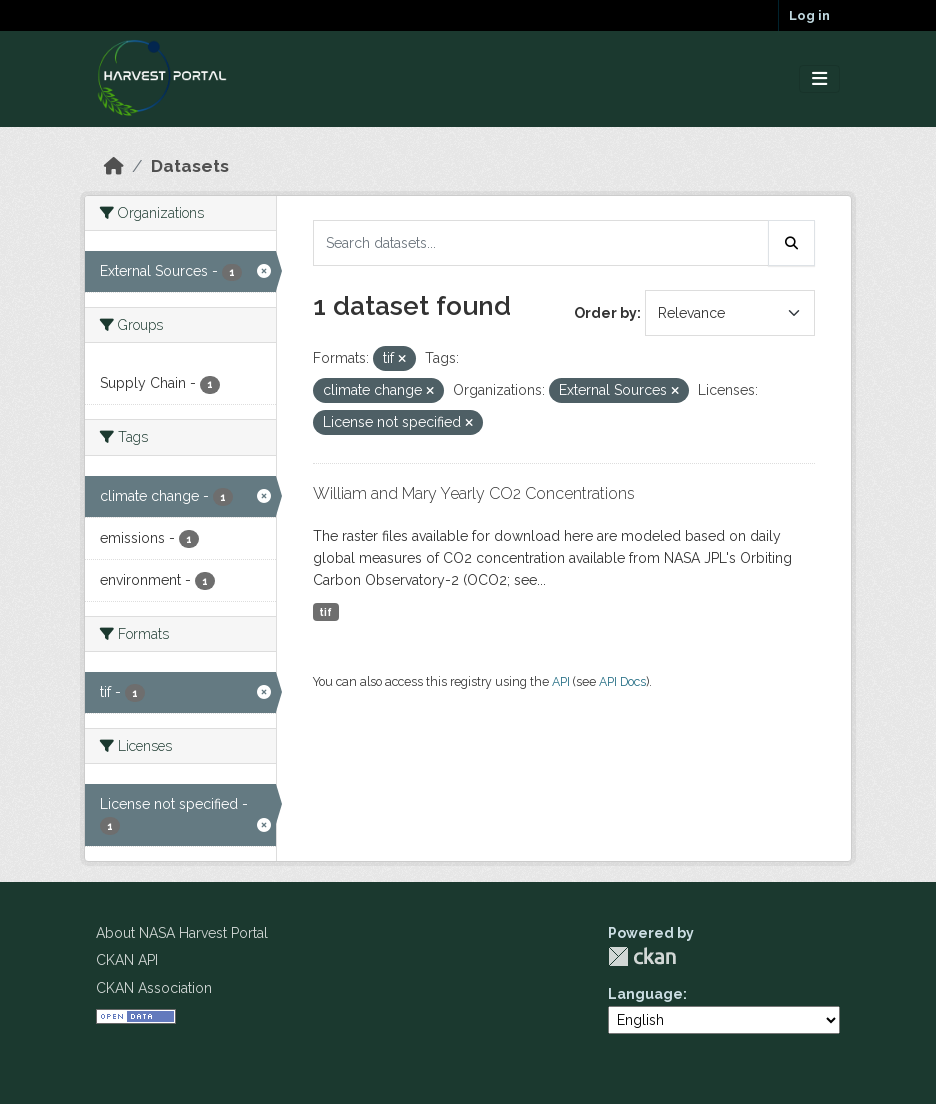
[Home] (114, 166)
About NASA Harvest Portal (182, 933)
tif (325, 612)
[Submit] (792, 243)
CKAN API (127, 960)
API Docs (622, 681)
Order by (605, 313)
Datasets (190, 166)
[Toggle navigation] (819, 79)
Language (645, 994)
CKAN (642, 956)
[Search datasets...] (541, 243)
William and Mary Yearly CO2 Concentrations (474, 493)
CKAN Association (154, 988)
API (561, 681)
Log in (809, 15)
